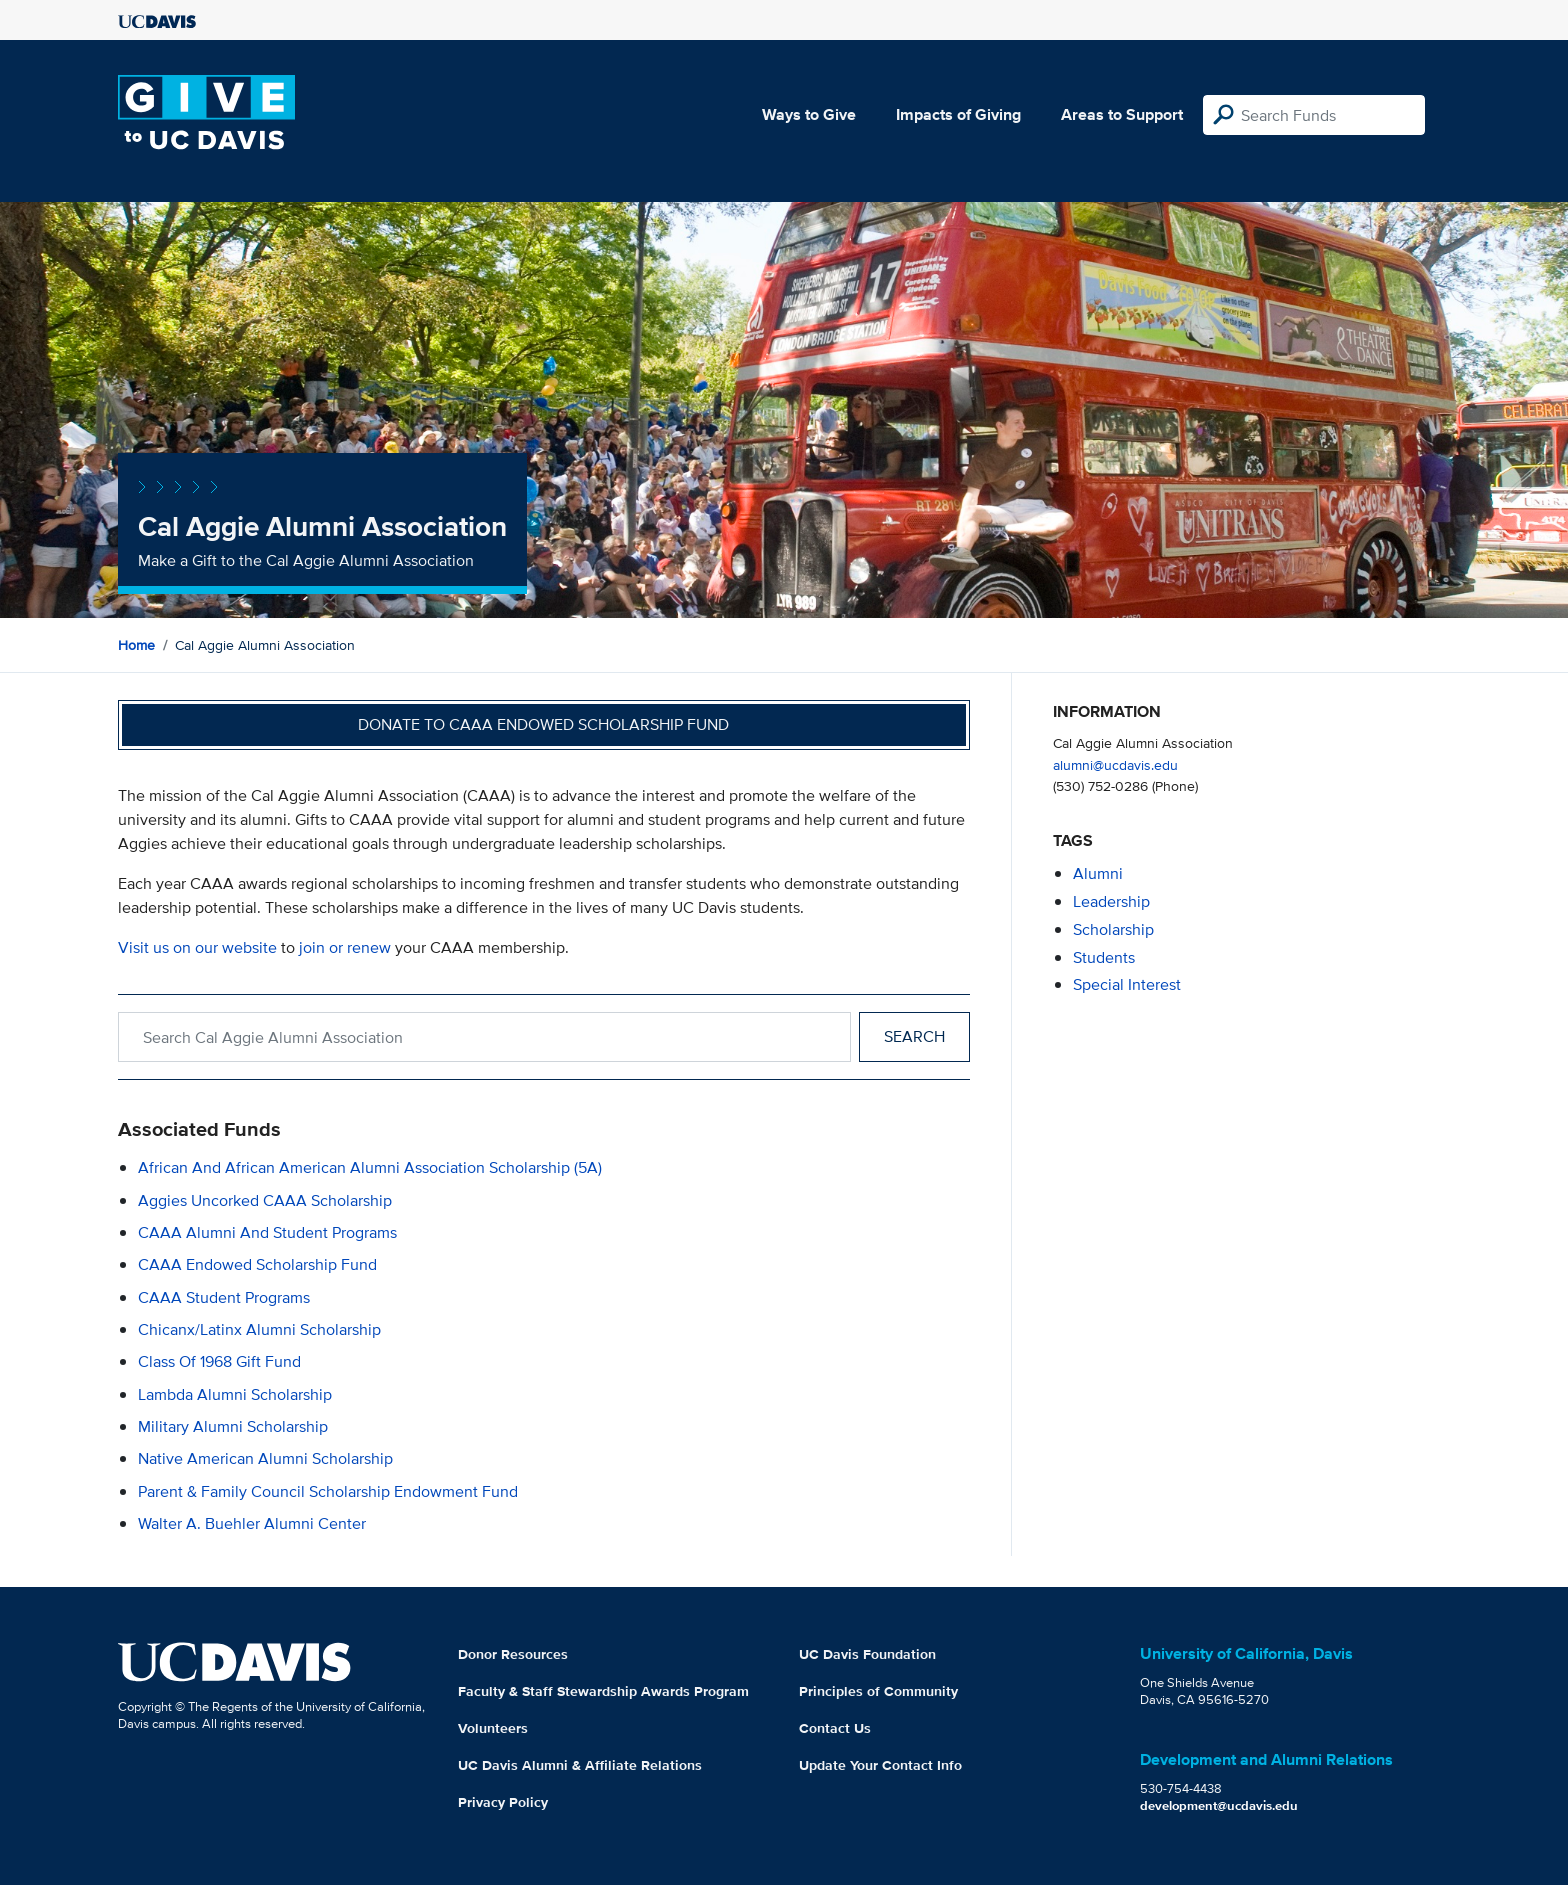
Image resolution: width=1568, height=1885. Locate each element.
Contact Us (835, 1728)
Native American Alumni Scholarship (265, 1458)
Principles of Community (878, 1691)
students (1104, 957)
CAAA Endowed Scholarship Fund (257, 1264)
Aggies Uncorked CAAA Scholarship (265, 1200)
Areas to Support (1122, 114)
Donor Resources (513, 1654)
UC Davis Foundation (867, 1654)
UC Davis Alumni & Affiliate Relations (580, 1765)
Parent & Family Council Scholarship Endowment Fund (328, 1491)
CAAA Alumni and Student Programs (267, 1232)
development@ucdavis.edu (1219, 1805)
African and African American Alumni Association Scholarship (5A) (370, 1167)
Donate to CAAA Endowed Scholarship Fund (543, 724)
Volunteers (493, 1728)
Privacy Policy (503, 1802)
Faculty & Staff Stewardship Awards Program (603, 1691)
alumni (1098, 873)
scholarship (1113, 929)
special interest (1127, 984)
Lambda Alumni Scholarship (235, 1394)
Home (136, 645)
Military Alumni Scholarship (233, 1426)
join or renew (345, 947)
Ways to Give (809, 114)
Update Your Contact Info (880, 1765)
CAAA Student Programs (224, 1297)
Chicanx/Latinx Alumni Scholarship (259, 1329)
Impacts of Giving (958, 114)
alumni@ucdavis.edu (1115, 764)
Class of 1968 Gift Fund (219, 1361)
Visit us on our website (197, 947)
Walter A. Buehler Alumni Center (252, 1523)
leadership (1111, 901)
